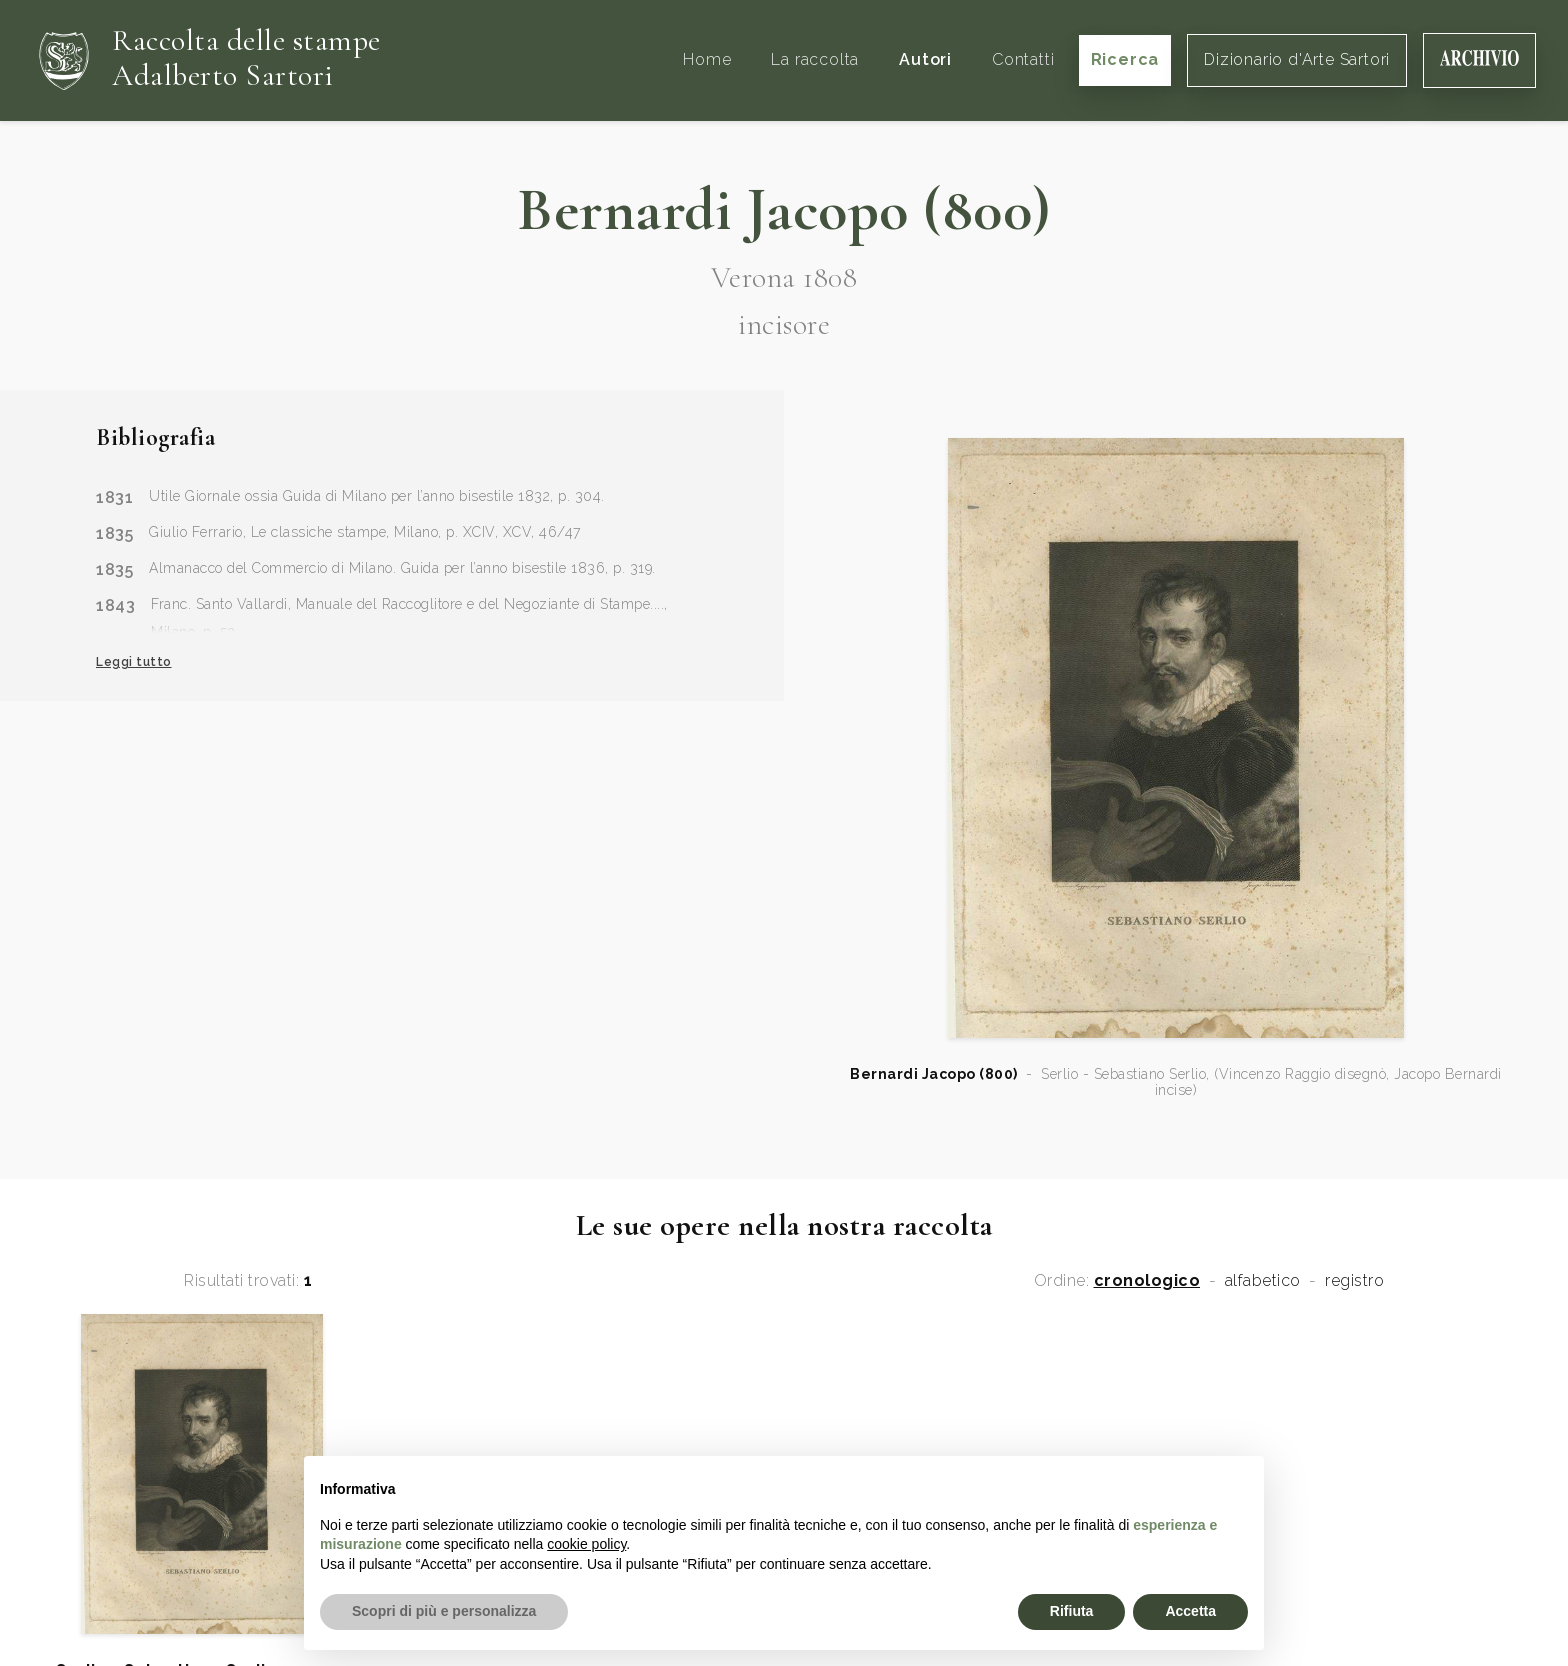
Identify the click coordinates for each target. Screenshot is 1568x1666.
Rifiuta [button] (1072, 1611)
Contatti (1023, 59)
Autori (925, 59)
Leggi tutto (134, 662)
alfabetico (1263, 1281)
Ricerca (1125, 59)
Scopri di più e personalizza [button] (444, 1611)
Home (707, 59)
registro (1354, 1281)
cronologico (1147, 1281)
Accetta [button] (1190, 1611)
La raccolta (815, 59)
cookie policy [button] (586, 1544)
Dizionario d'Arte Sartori (1297, 59)
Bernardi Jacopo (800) (934, 1074)
